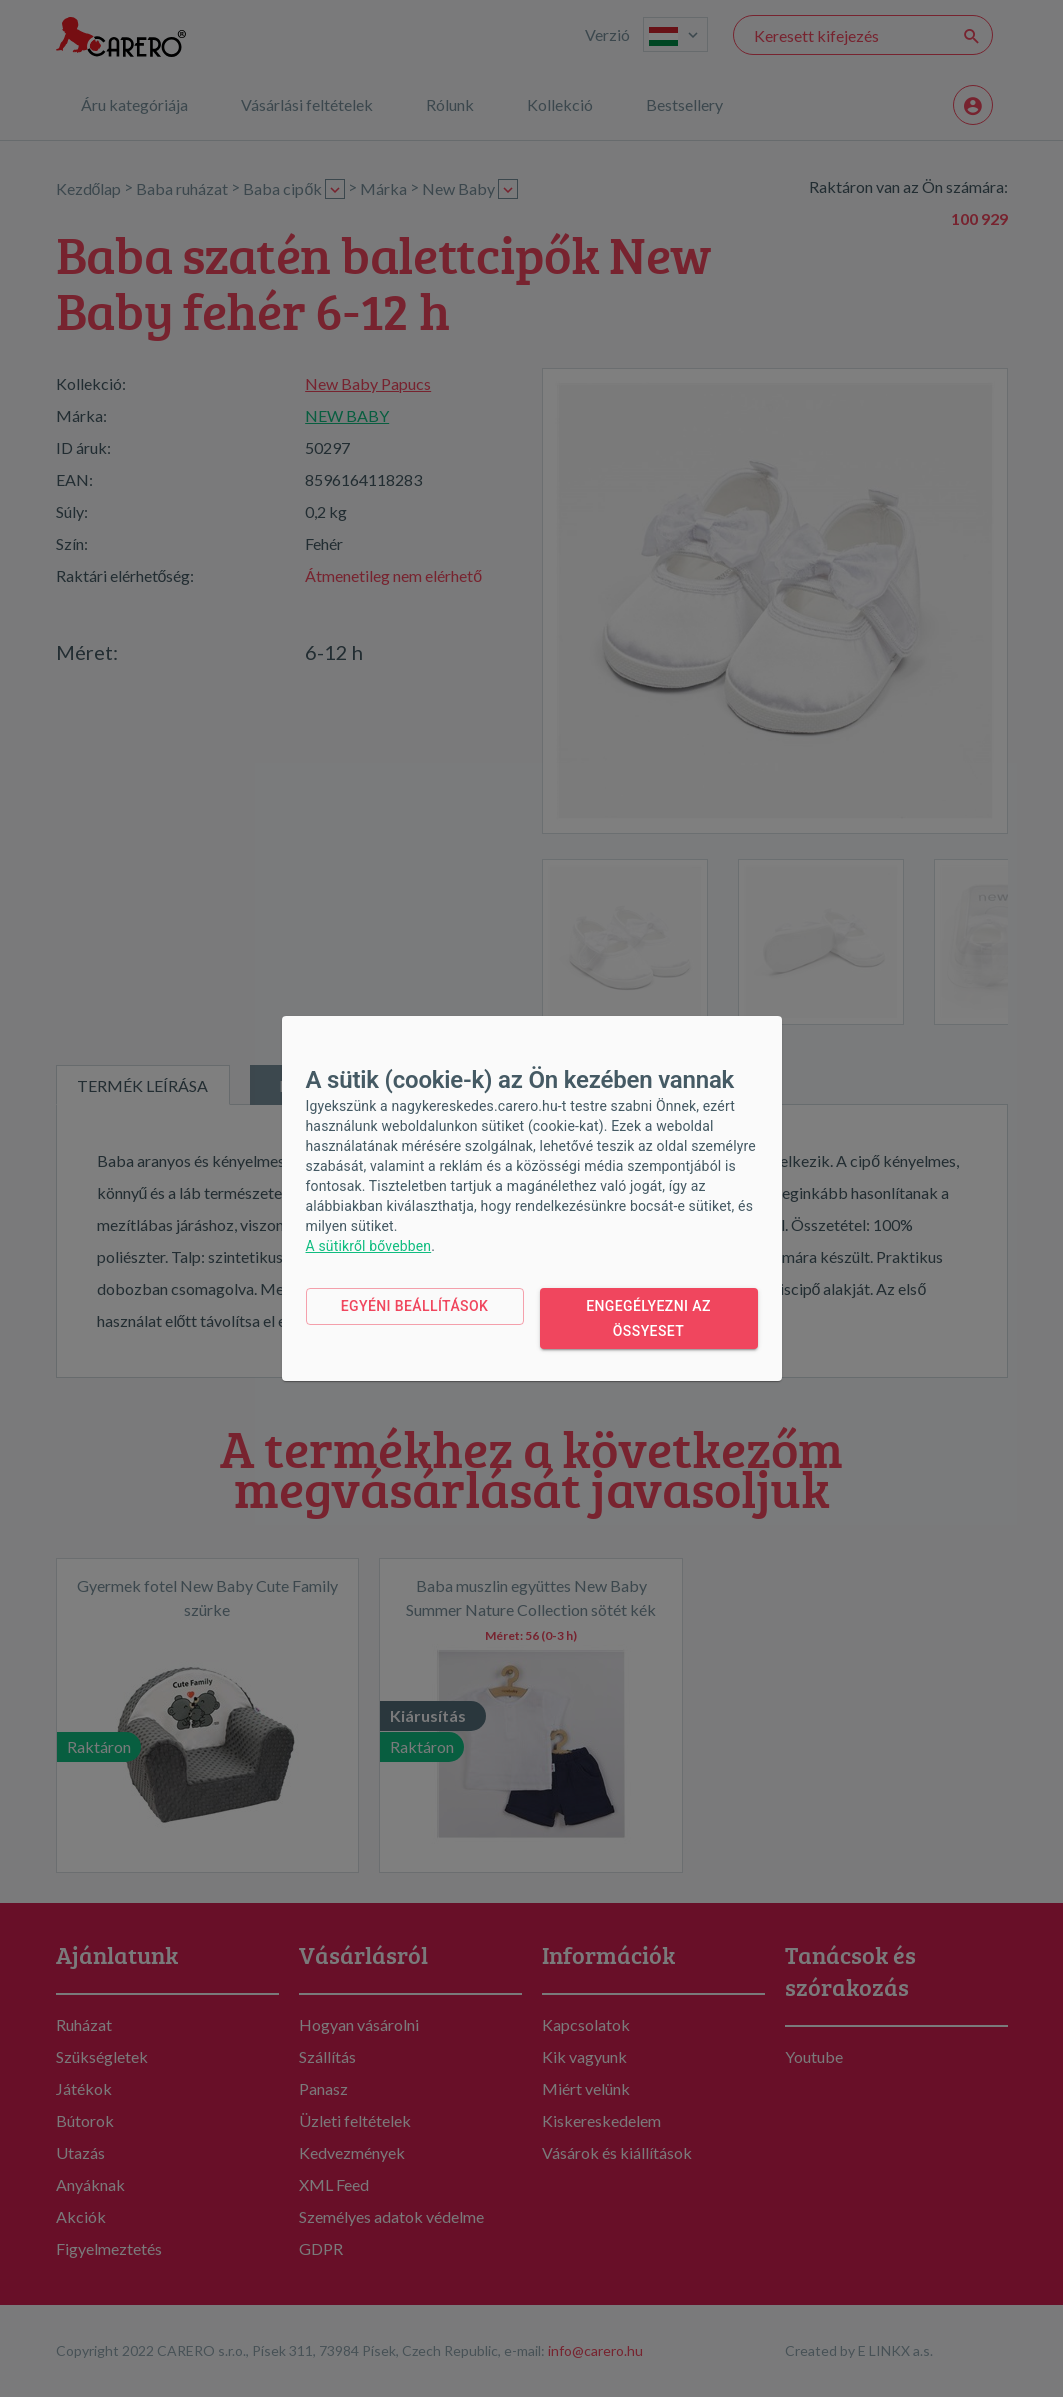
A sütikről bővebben (369, 1246)
